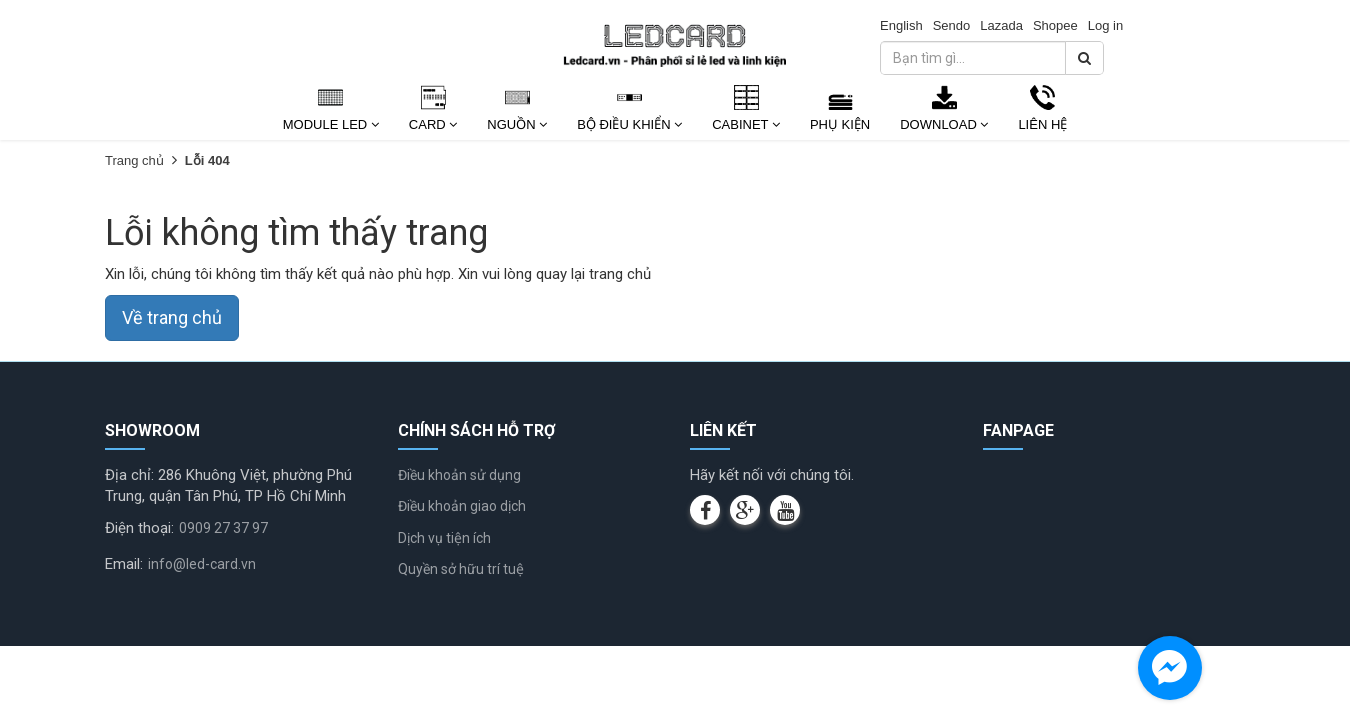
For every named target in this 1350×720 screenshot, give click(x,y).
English (901, 25)
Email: (124, 564)
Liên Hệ (1042, 124)
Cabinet (746, 124)
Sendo (952, 25)
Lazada (1001, 25)
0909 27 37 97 (223, 528)
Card (433, 124)
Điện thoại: (139, 528)
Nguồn (517, 124)
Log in (1105, 25)
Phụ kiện (840, 124)
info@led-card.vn (202, 564)
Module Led (331, 124)
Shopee (1055, 25)
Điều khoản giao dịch (462, 506)
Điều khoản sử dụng (459, 475)
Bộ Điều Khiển (629, 124)
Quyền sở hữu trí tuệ (461, 569)
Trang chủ (134, 160)
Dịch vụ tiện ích (444, 538)
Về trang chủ (172, 317)
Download (944, 124)
